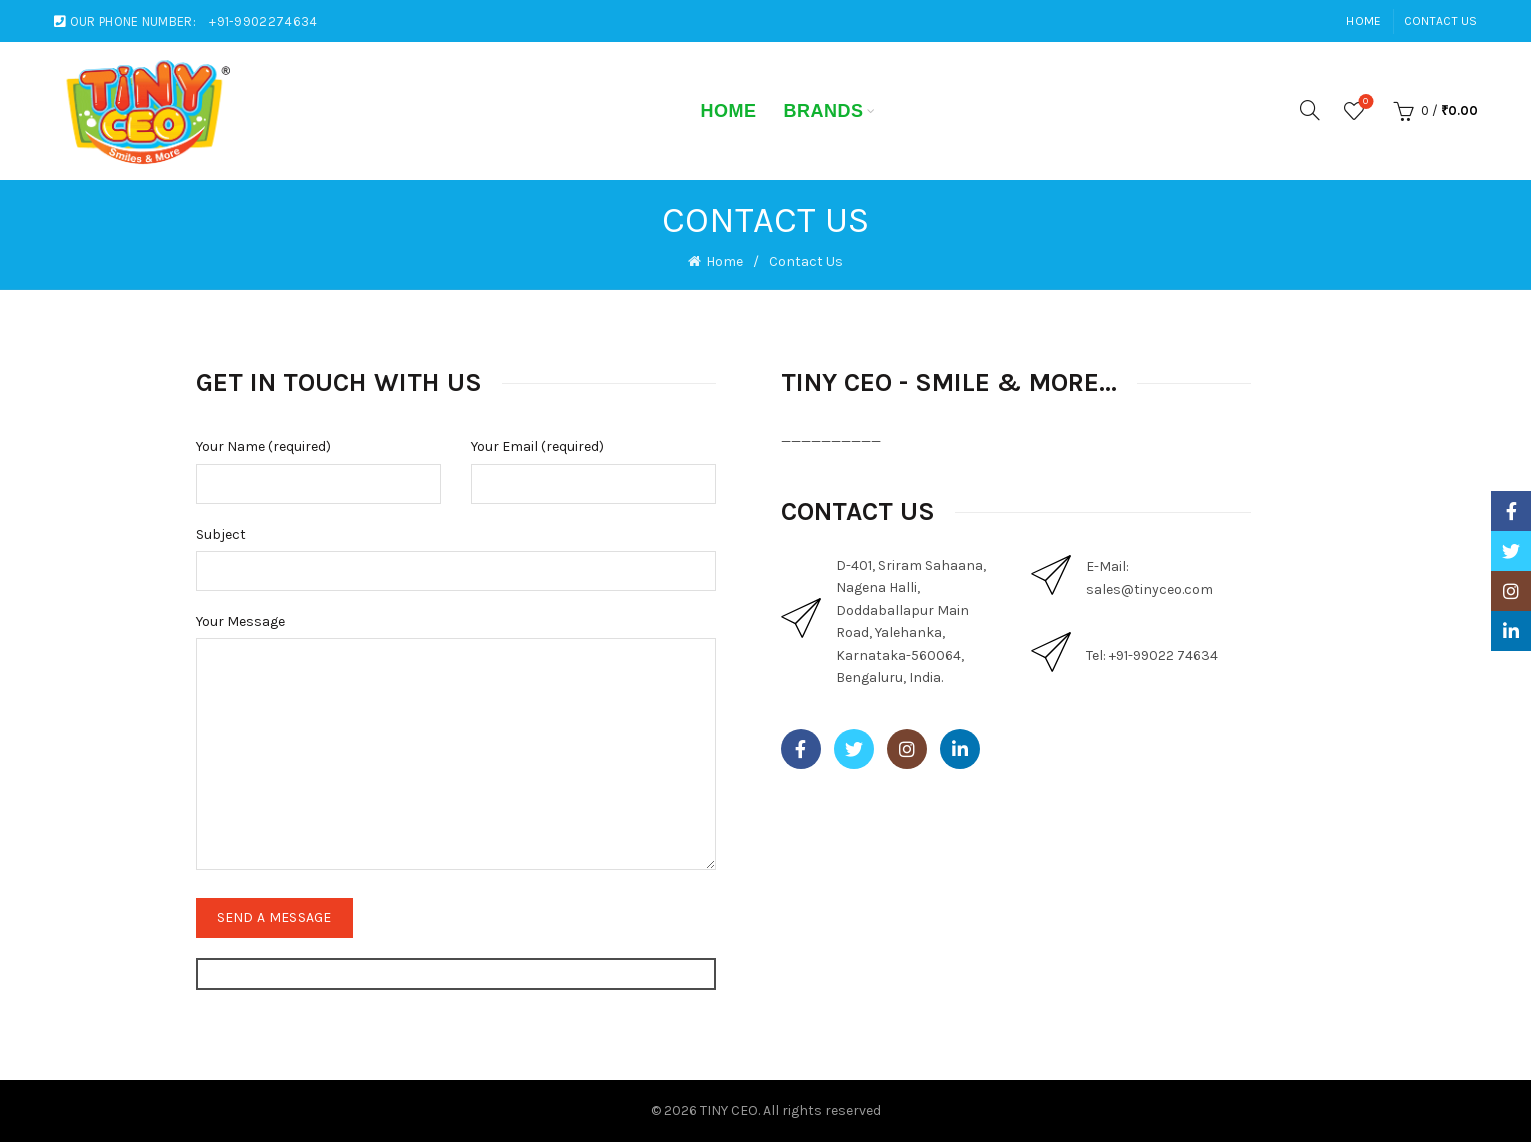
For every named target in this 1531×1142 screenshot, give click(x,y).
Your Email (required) (537, 446)
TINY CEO (729, 1110)
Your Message (240, 621)
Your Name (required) (263, 446)
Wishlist (1363, 102)
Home (1363, 21)
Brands (823, 111)
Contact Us (1441, 21)
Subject (221, 534)
